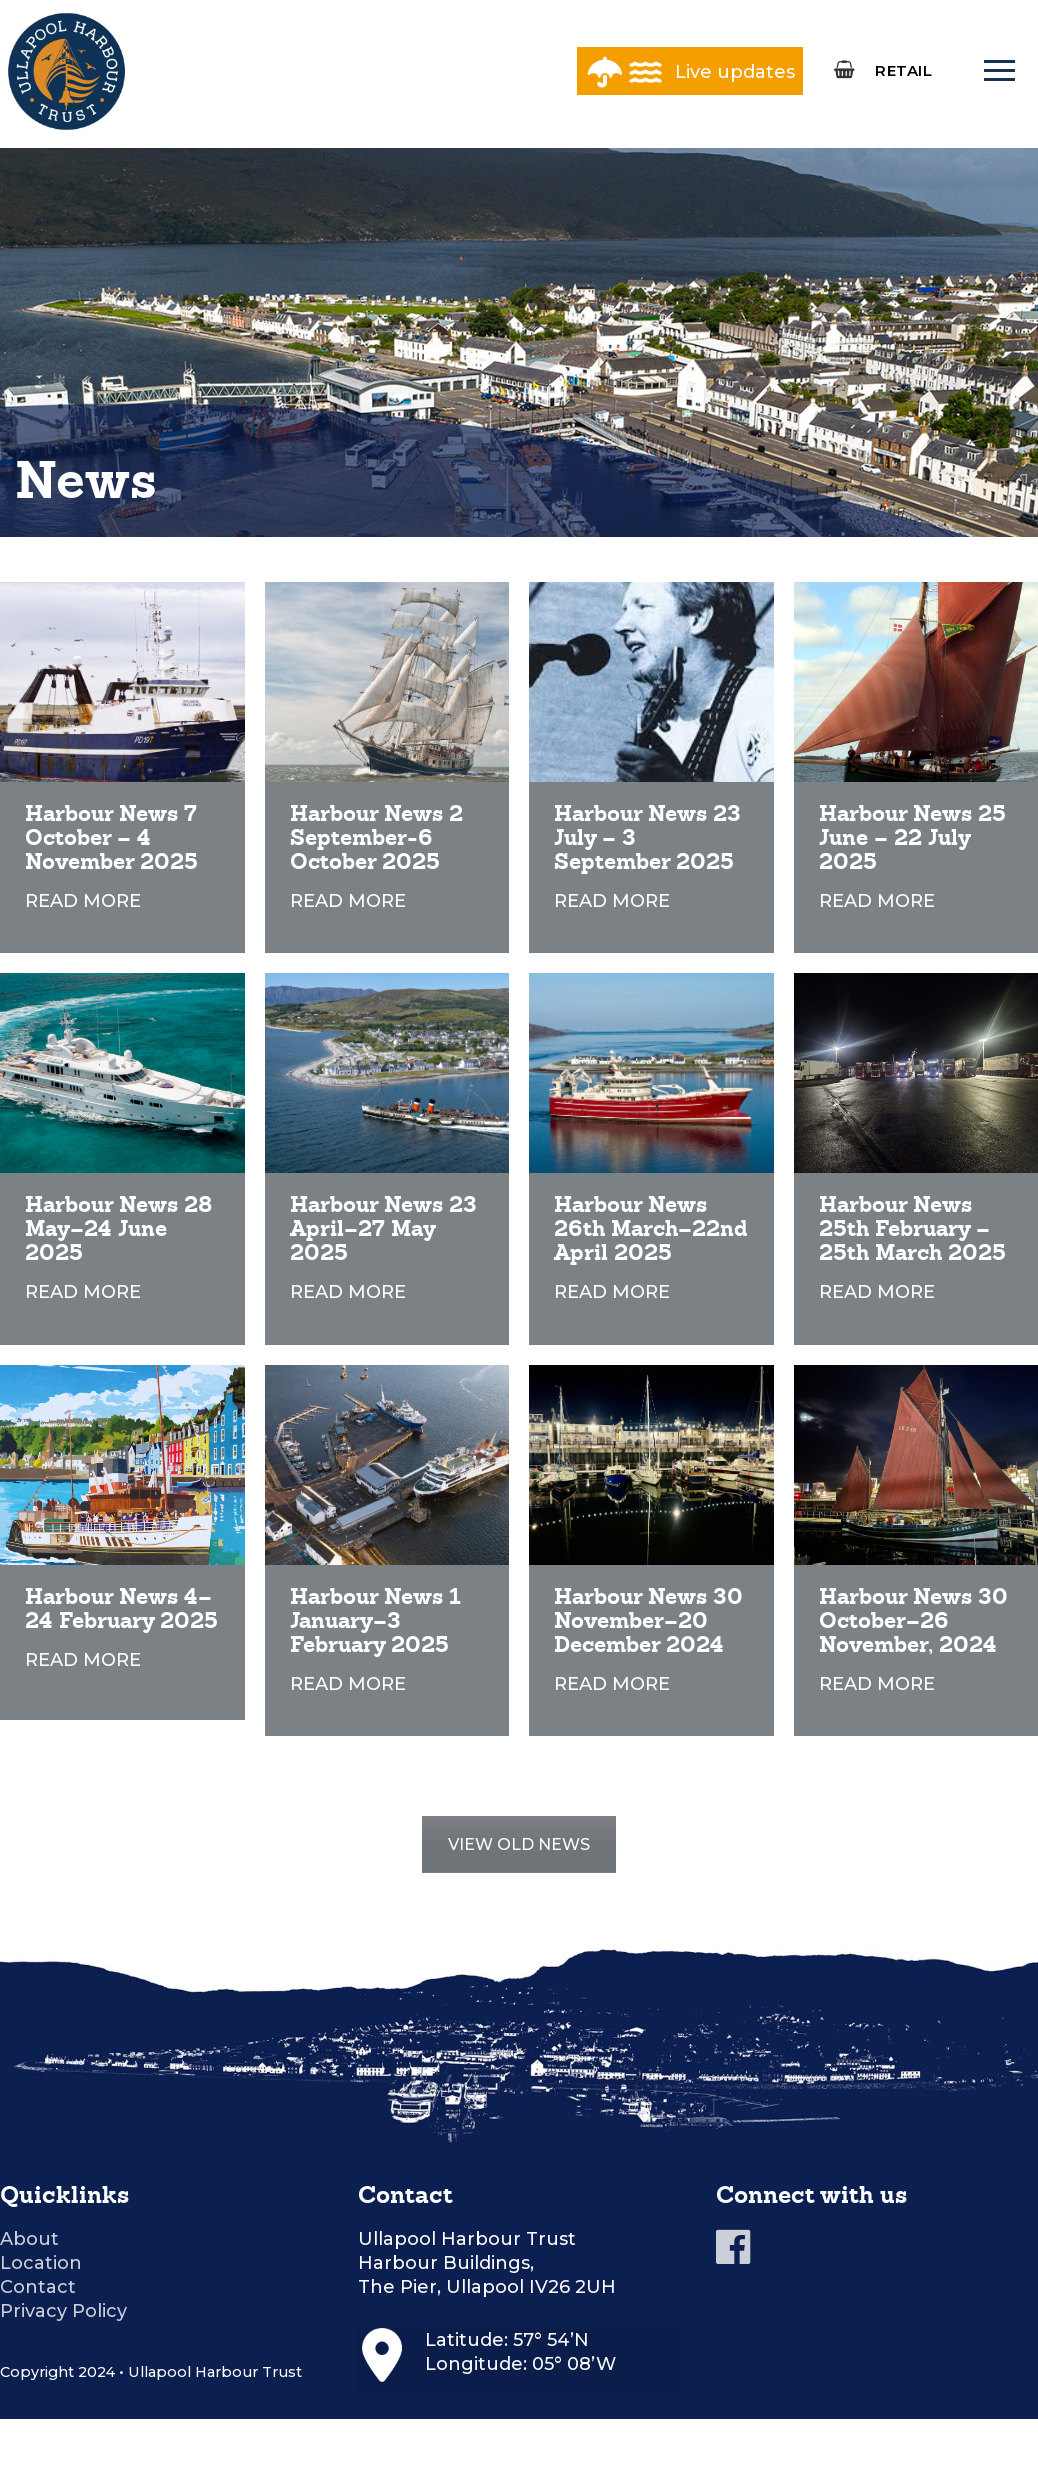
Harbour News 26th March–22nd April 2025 (651, 1228)
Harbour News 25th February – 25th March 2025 (912, 1228)
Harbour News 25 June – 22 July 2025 (912, 837)
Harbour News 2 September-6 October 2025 (376, 837)
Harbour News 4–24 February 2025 (121, 1608)
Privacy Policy (63, 2311)
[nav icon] (999, 71)
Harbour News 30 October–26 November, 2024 (913, 1620)
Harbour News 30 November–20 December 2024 (648, 1620)
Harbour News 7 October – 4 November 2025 (111, 837)
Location (41, 2263)
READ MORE (83, 901)
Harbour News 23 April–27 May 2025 (383, 1228)
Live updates (735, 72)
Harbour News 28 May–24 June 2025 (118, 1228)
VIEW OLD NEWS (519, 1844)
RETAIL (903, 70)
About (29, 2239)
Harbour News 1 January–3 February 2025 (375, 1620)
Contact (38, 2287)
